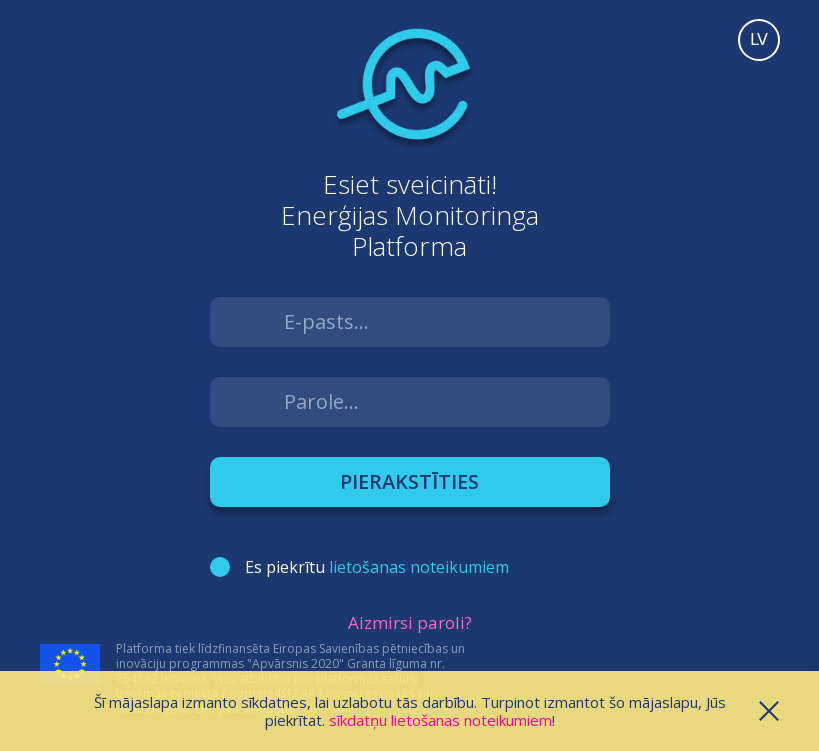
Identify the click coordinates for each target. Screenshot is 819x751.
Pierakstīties (409, 481)
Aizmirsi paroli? (410, 622)
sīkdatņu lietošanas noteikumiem (440, 720)
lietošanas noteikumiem (419, 567)
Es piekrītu (377, 567)
